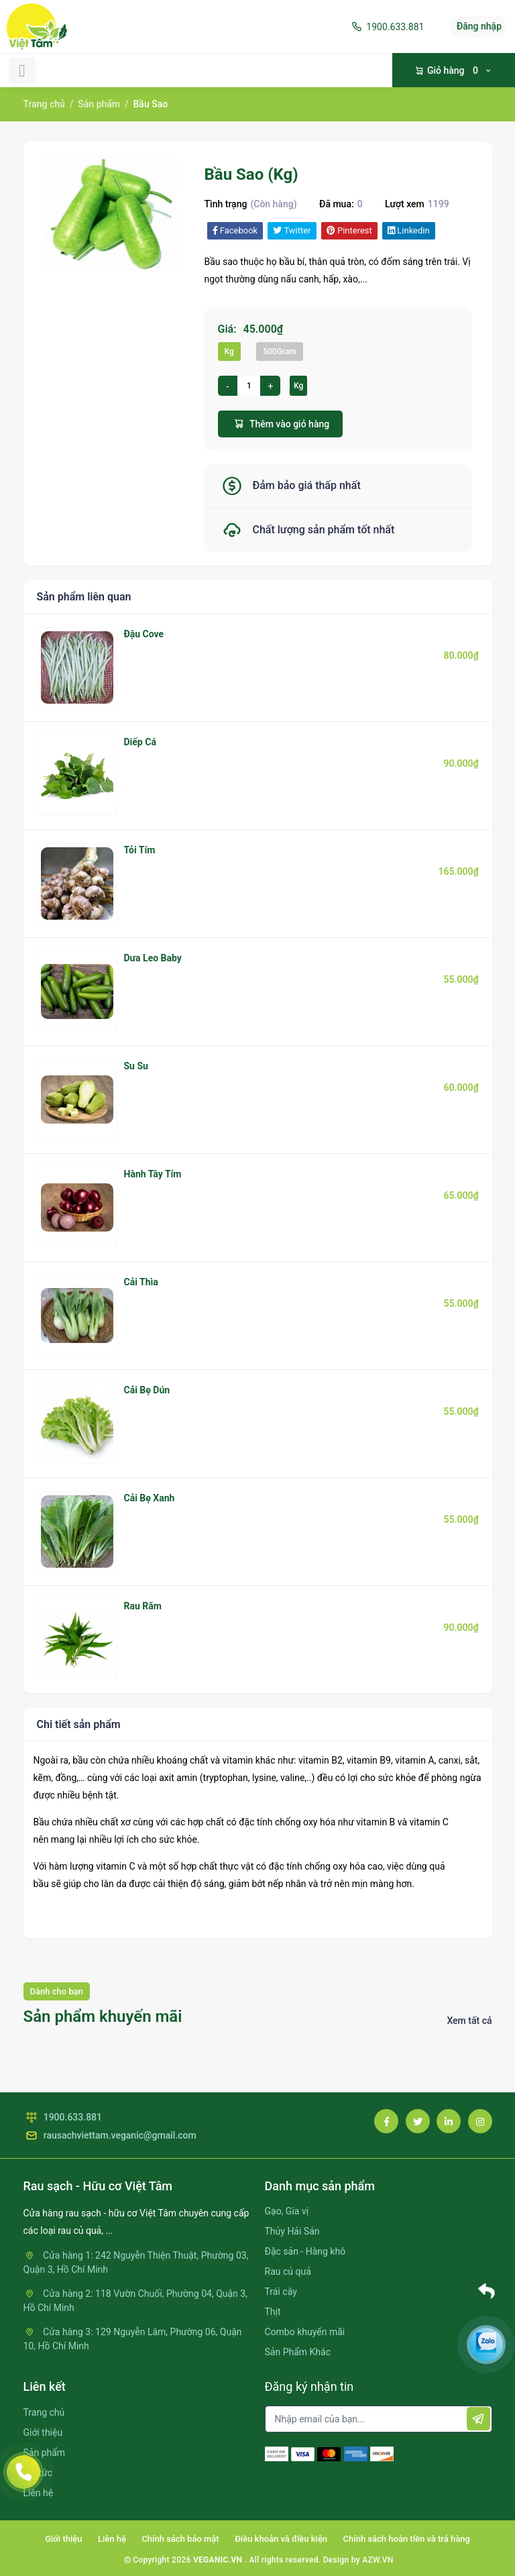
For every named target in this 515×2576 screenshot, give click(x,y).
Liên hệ (112, 2539)
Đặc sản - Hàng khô (305, 2251)
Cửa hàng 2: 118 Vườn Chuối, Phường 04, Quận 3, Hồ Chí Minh (135, 2300)
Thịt (273, 2311)
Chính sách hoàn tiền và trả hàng (406, 2539)
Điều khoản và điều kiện (281, 2539)
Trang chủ (44, 104)
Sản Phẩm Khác (298, 2352)
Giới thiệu (43, 2432)
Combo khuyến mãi (305, 2331)
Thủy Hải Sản (292, 2231)
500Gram (279, 351)
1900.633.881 (386, 26)
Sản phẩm (99, 104)
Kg (229, 351)
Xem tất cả (469, 2020)
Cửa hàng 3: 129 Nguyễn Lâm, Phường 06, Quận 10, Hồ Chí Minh (132, 2338)
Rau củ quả (288, 2271)
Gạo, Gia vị (287, 2211)
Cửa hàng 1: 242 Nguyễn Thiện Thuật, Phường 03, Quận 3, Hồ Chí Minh (136, 2262)
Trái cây (281, 2291)
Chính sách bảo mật (180, 2539)
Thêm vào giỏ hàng (280, 423)
